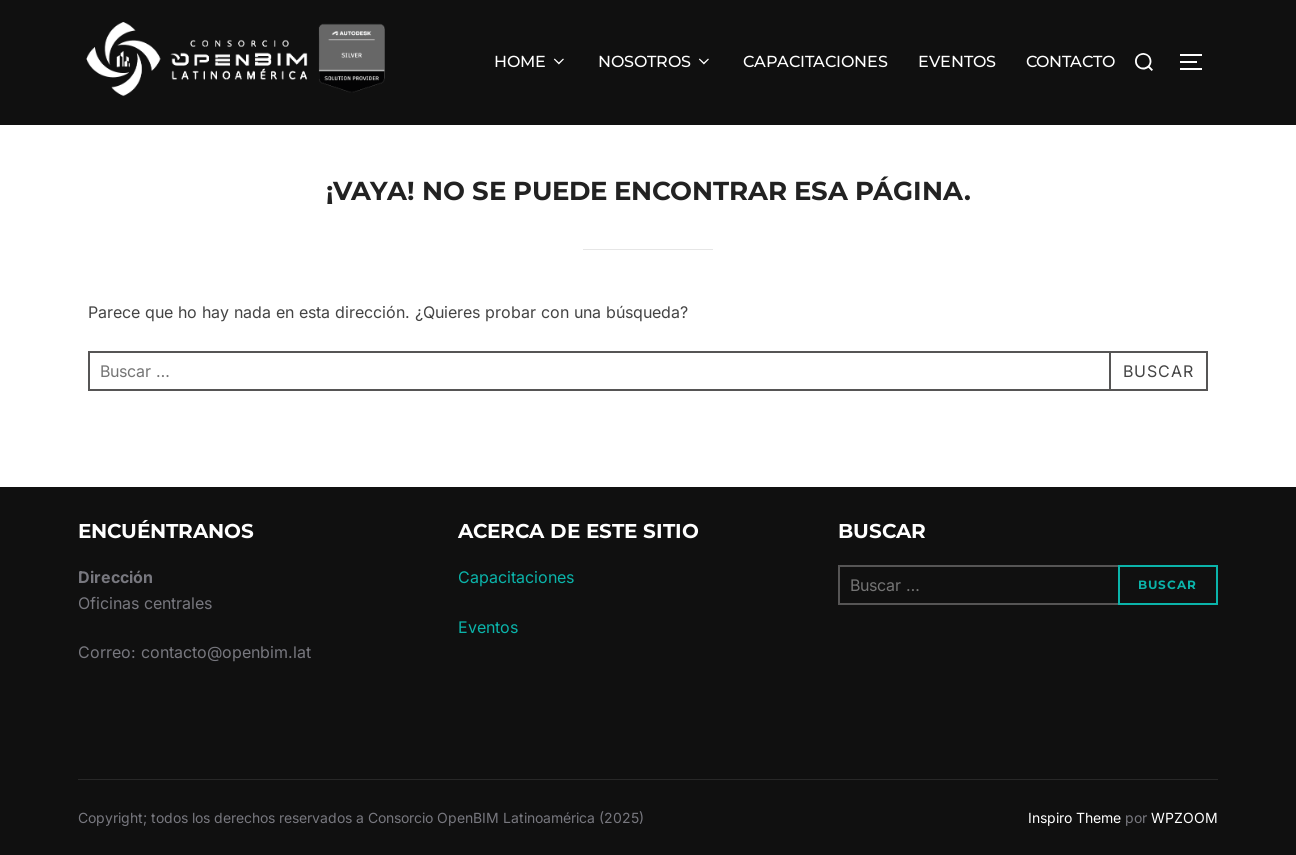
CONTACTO (1070, 61)
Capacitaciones (516, 577)
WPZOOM (1184, 817)
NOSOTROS (655, 61)
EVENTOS (957, 61)
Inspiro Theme (1074, 817)
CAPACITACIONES (815, 61)
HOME (531, 61)
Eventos (488, 627)
